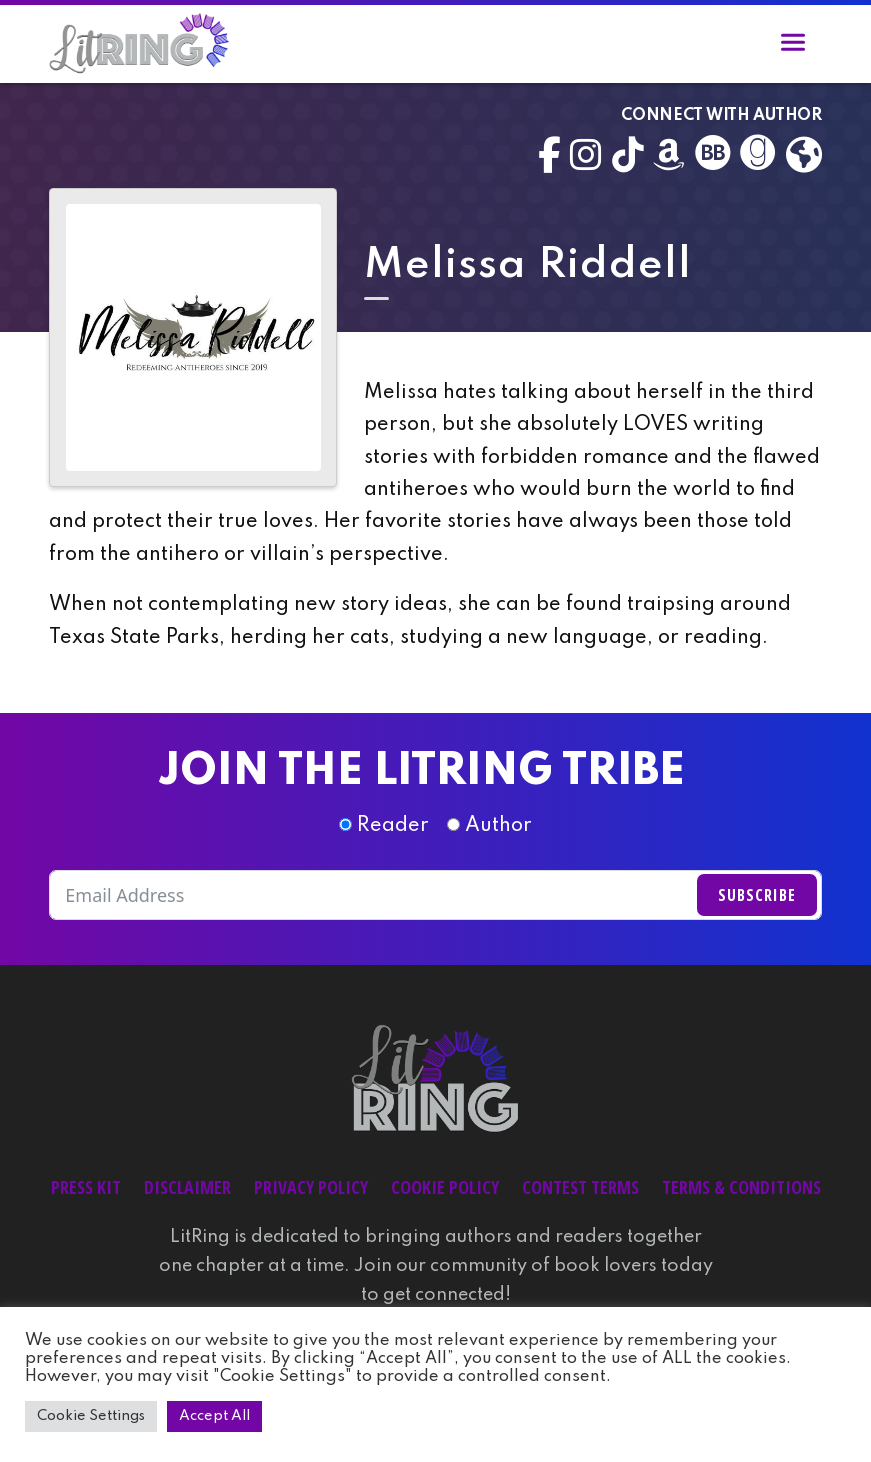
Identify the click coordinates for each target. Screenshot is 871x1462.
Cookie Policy (445, 1187)
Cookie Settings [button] (91, 1416)
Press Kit (86, 1187)
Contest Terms (580, 1187)
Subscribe (757, 895)
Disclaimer (187, 1187)
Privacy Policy (311, 1187)
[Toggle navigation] (793, 46)
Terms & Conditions (741, 1187)
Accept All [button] (214, 1416)
